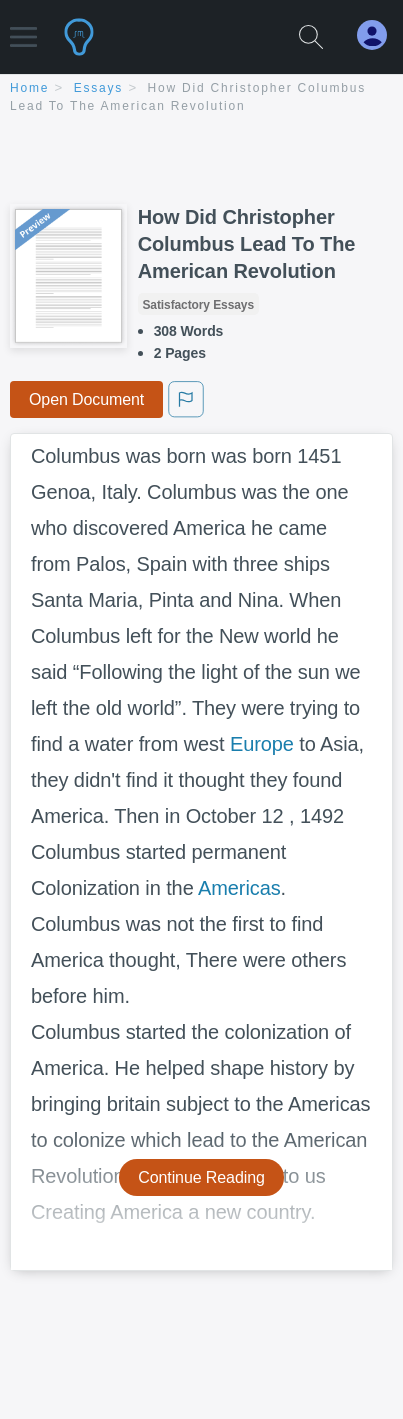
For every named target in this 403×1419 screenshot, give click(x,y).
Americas (239, 888)
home (29, 88)
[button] (23, 27)
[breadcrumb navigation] (201, 98)
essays (98, 88)
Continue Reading (201, 1177)
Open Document (86, 399)
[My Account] (380, 35)
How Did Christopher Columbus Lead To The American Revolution (247, 244)
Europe (262, 744)
